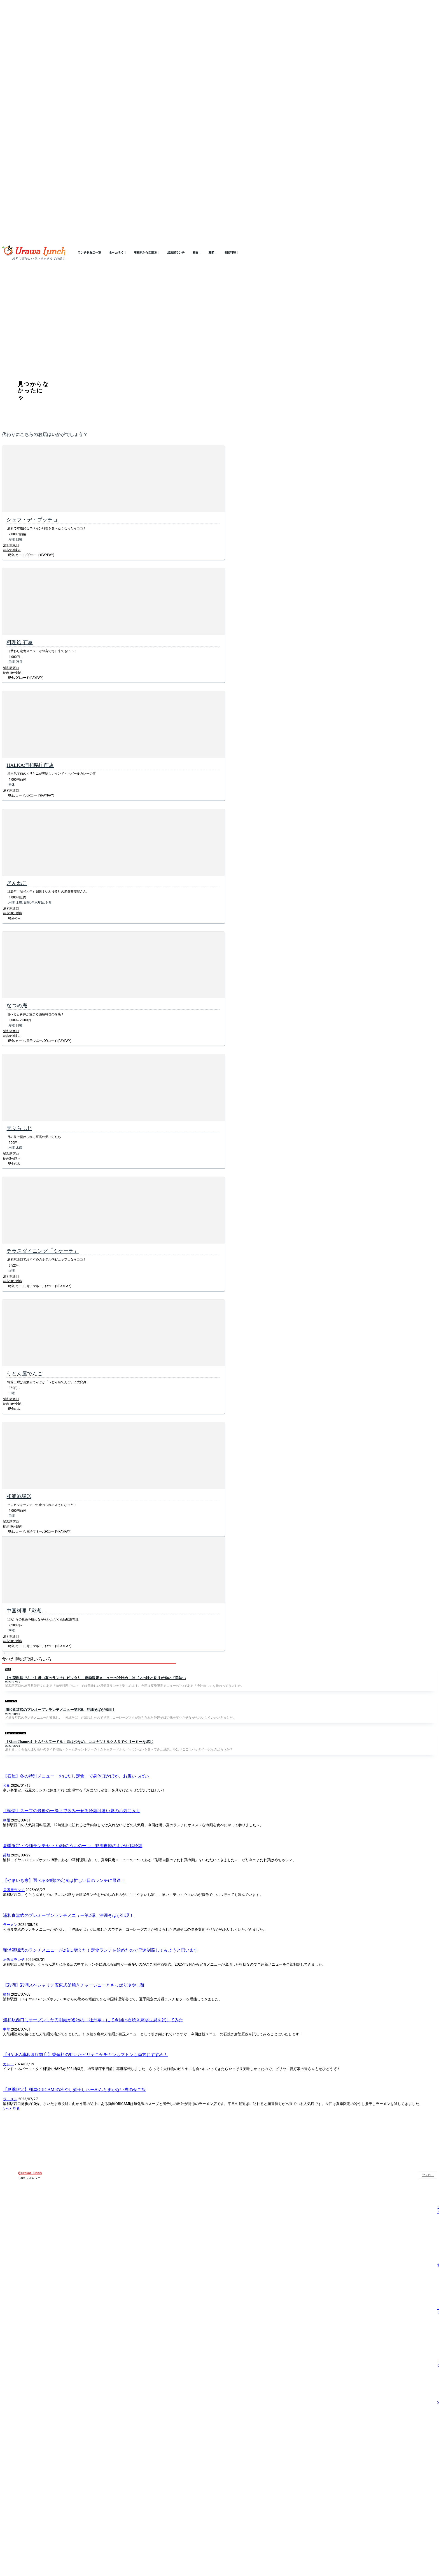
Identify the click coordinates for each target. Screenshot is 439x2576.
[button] (245, 252)
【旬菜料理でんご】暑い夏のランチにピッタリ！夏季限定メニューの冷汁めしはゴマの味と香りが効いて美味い (95, 1678)
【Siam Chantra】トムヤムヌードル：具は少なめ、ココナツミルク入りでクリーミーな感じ (79, 1742)
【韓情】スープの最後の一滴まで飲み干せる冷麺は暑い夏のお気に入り (71, 1810)
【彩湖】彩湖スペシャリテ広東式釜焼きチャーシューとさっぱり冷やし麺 (74, 1985)
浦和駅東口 (11, 545)
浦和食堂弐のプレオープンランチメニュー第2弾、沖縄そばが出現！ (60, 1710)
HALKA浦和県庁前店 (30, 765)
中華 (6, 2029)
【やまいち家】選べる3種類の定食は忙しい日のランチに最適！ (64, 1880)
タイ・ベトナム (15, 1733)
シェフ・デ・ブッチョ (32, 519)
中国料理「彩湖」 (26, 1610)
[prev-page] (6, 1654)
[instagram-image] (74, 2258)
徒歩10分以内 (12, 672)
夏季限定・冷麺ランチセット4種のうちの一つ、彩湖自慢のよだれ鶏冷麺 (72, 1845)
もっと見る (11, 2108)
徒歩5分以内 (12, 550)
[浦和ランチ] (33, 250)
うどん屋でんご (25, 1373)
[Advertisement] (36, 2139)
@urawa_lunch (30, 2173)
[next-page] (14, 1654)
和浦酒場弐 (19, 1496)
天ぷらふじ (19, 1128)
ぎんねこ (17, 883)
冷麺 (6, 1820)
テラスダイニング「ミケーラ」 (43, 1251)
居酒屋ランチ (14, 1890)
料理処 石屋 (20, 642)
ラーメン (11, 1701)
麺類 (6, 1855)
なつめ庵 (17, 1005)
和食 (8, 1669)
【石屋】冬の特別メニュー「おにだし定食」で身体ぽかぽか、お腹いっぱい (76, 1776)
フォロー (428, 2175)
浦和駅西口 (11, 668)
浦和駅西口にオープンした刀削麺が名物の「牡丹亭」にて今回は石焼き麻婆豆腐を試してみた (93, 2019)
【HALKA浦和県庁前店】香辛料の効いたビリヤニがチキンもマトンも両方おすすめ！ (85, 2054)
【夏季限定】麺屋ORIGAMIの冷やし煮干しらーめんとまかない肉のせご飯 (74, 2089)
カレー (8, 2064)
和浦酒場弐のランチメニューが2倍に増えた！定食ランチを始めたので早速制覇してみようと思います (100, 1950)
